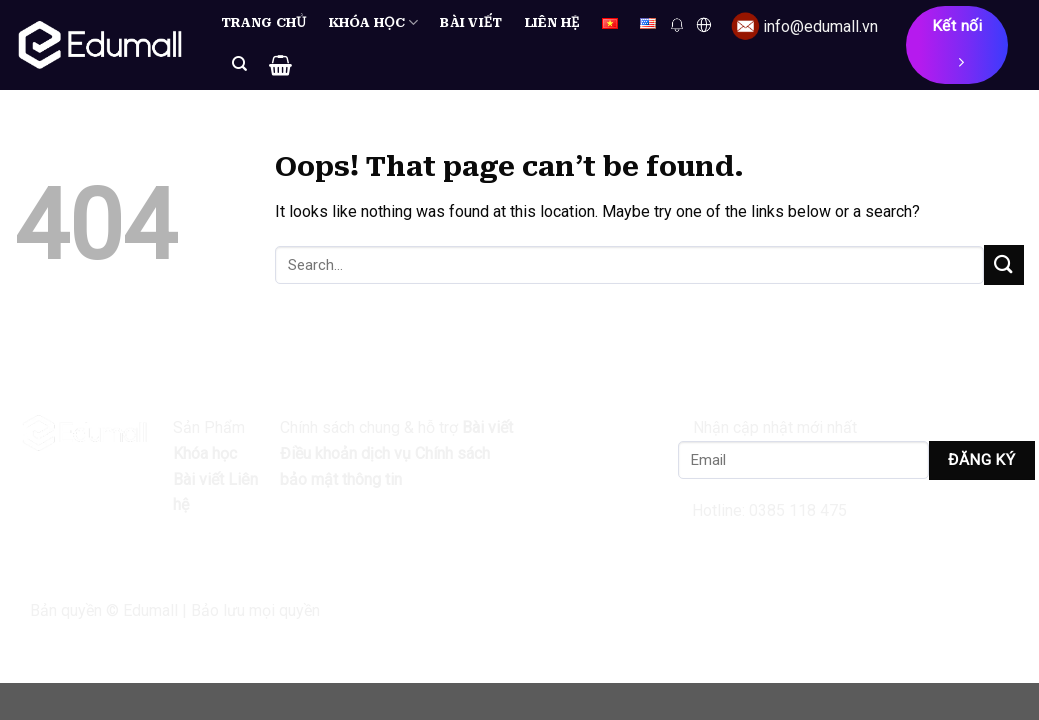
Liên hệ (552, 22)
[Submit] (1004, 264)
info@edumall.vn (820, 26)
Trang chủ (264, 22)
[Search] (239, 64)
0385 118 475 (798, 510)
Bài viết (471, 22)
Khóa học (374, 22)
